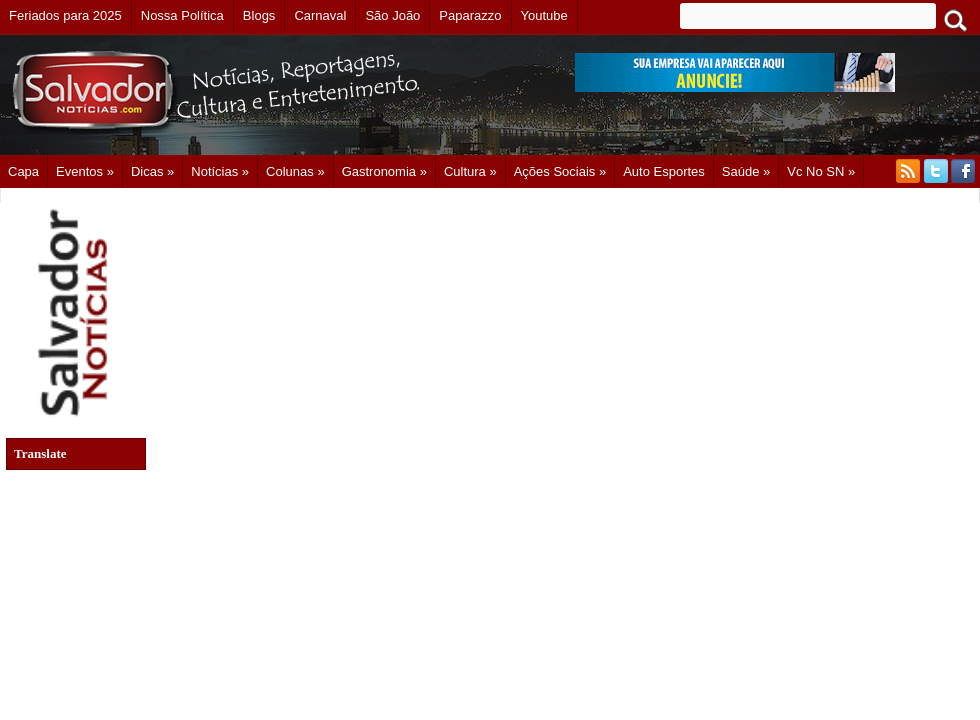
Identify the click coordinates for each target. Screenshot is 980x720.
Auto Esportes (664, 171)
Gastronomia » (384, 171)
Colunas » (295, 171)
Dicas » (152, 171)
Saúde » (746, 171)
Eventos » (85, 171)
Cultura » (470, 171)
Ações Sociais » (560, 171)
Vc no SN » (821, 171)
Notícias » (220, 171)
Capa (23, 171)
